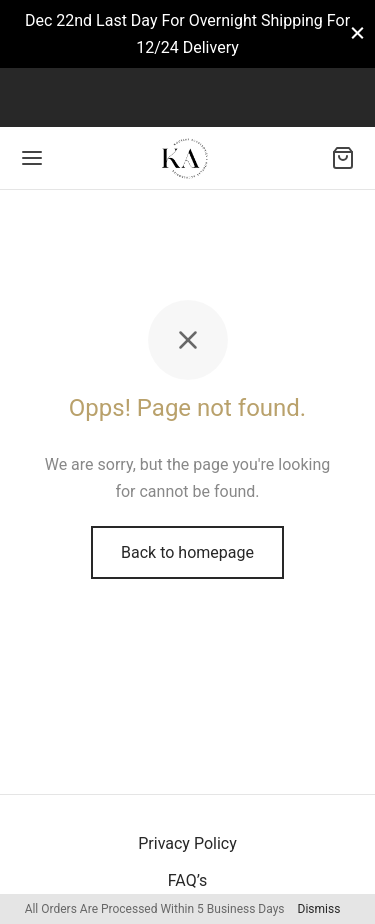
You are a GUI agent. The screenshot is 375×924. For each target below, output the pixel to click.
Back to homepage (187, 552)
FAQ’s (187, 880)
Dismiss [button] (319, 909)
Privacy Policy (187, 843)
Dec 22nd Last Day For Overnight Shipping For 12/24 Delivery (187, 34)
